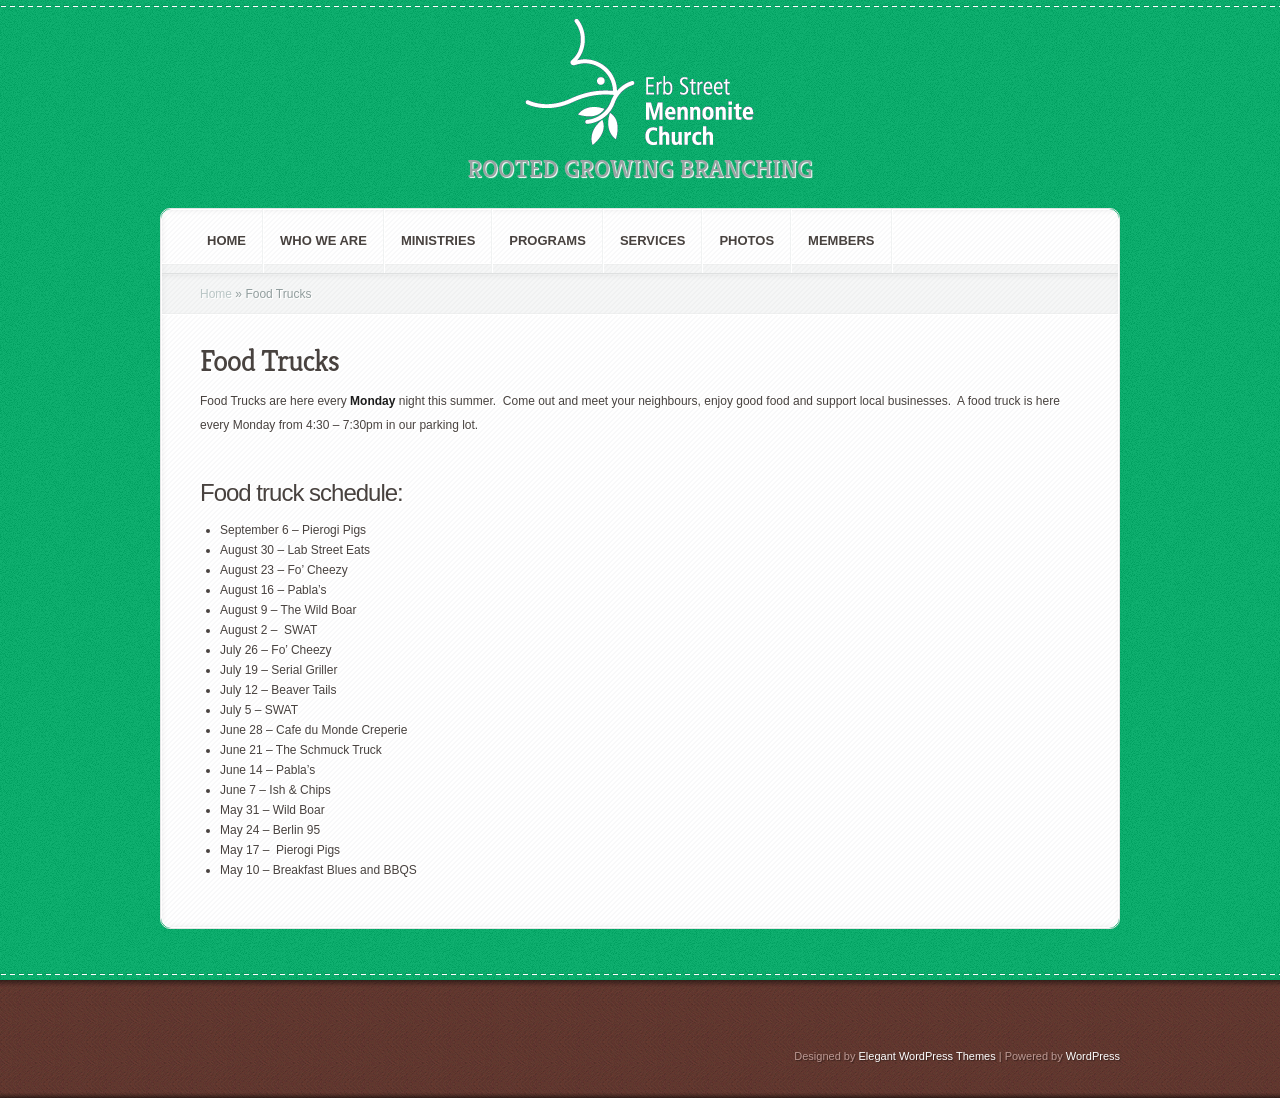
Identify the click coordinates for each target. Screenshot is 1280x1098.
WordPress (1093, 1056)
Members (841, 240)
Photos (746, 240)
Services (653, 240)
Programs (547, 240)
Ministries (438, 240)
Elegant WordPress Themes (927, 1056)
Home (226, 240)
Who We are (323, 240)
